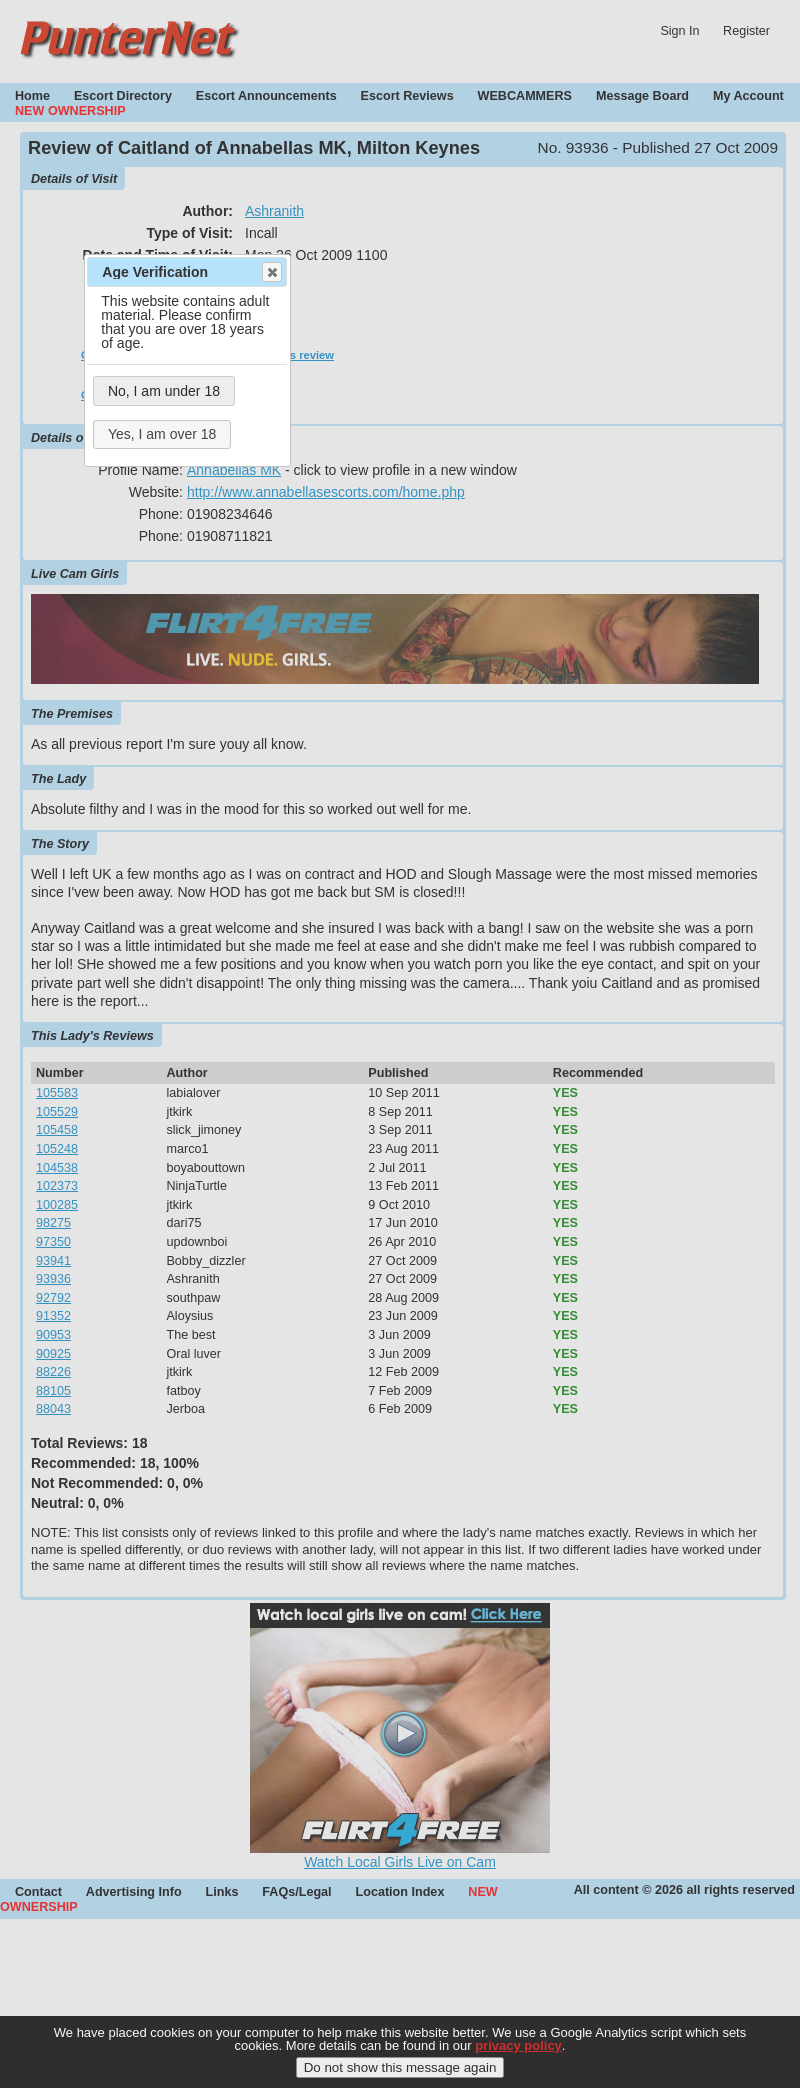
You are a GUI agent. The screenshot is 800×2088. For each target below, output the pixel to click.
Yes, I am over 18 (162, 434)
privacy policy (518, 2055)
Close (271, 272)
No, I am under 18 (164, 391)
